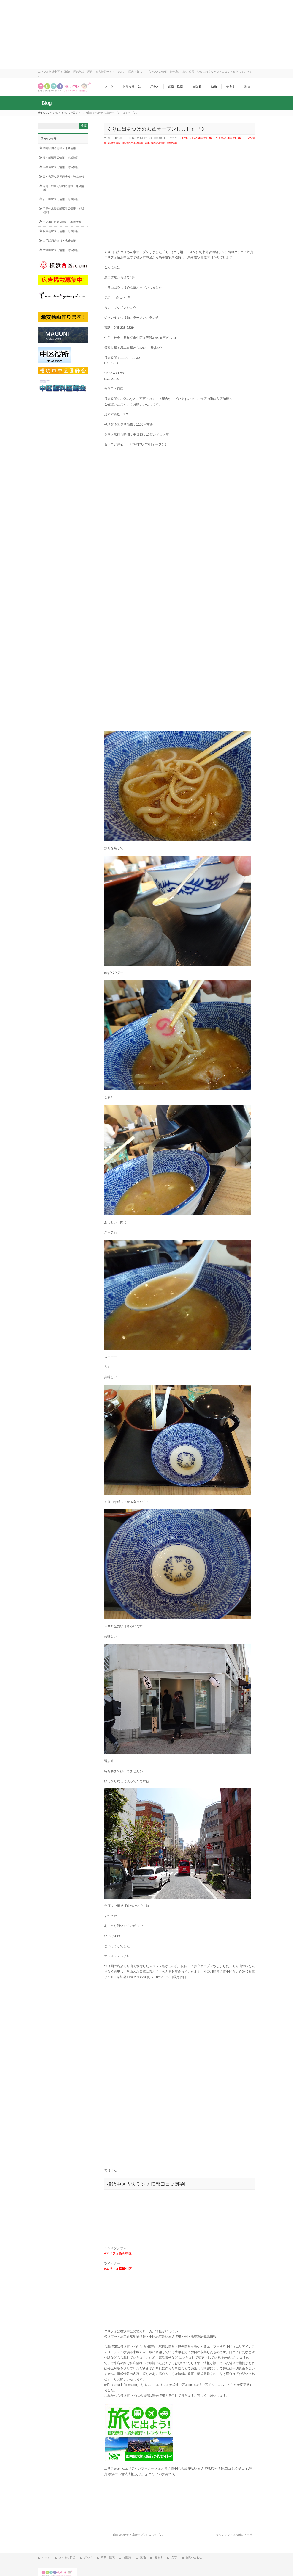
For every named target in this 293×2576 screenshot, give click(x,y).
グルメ (88, 2557)
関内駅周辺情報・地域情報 (59, 148)
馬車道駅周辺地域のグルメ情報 (125, 142)
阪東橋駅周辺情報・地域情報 (61, 231)
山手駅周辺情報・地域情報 (59, 240)
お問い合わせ (194, 2557)
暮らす (159, 2557)
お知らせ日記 (189, 138)
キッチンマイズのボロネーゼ (235, 2534)
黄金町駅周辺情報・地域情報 (61, 250)
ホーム (46, 2557)
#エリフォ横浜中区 (118, 2253)
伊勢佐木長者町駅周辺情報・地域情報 (63, 210)
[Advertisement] (146, 34)
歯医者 (127, 2557)
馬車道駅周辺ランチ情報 (212, 138)
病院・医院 (108, 2557)
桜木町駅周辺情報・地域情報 (61, 157)
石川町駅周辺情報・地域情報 (61, 199)
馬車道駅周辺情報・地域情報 (161, 142)
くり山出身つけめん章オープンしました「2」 (134, 2534)
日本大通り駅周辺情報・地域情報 (63, 176)
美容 (174, 2557)
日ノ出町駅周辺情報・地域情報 (62, 222)
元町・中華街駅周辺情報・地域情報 (63, 188)
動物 (143, 2557)
